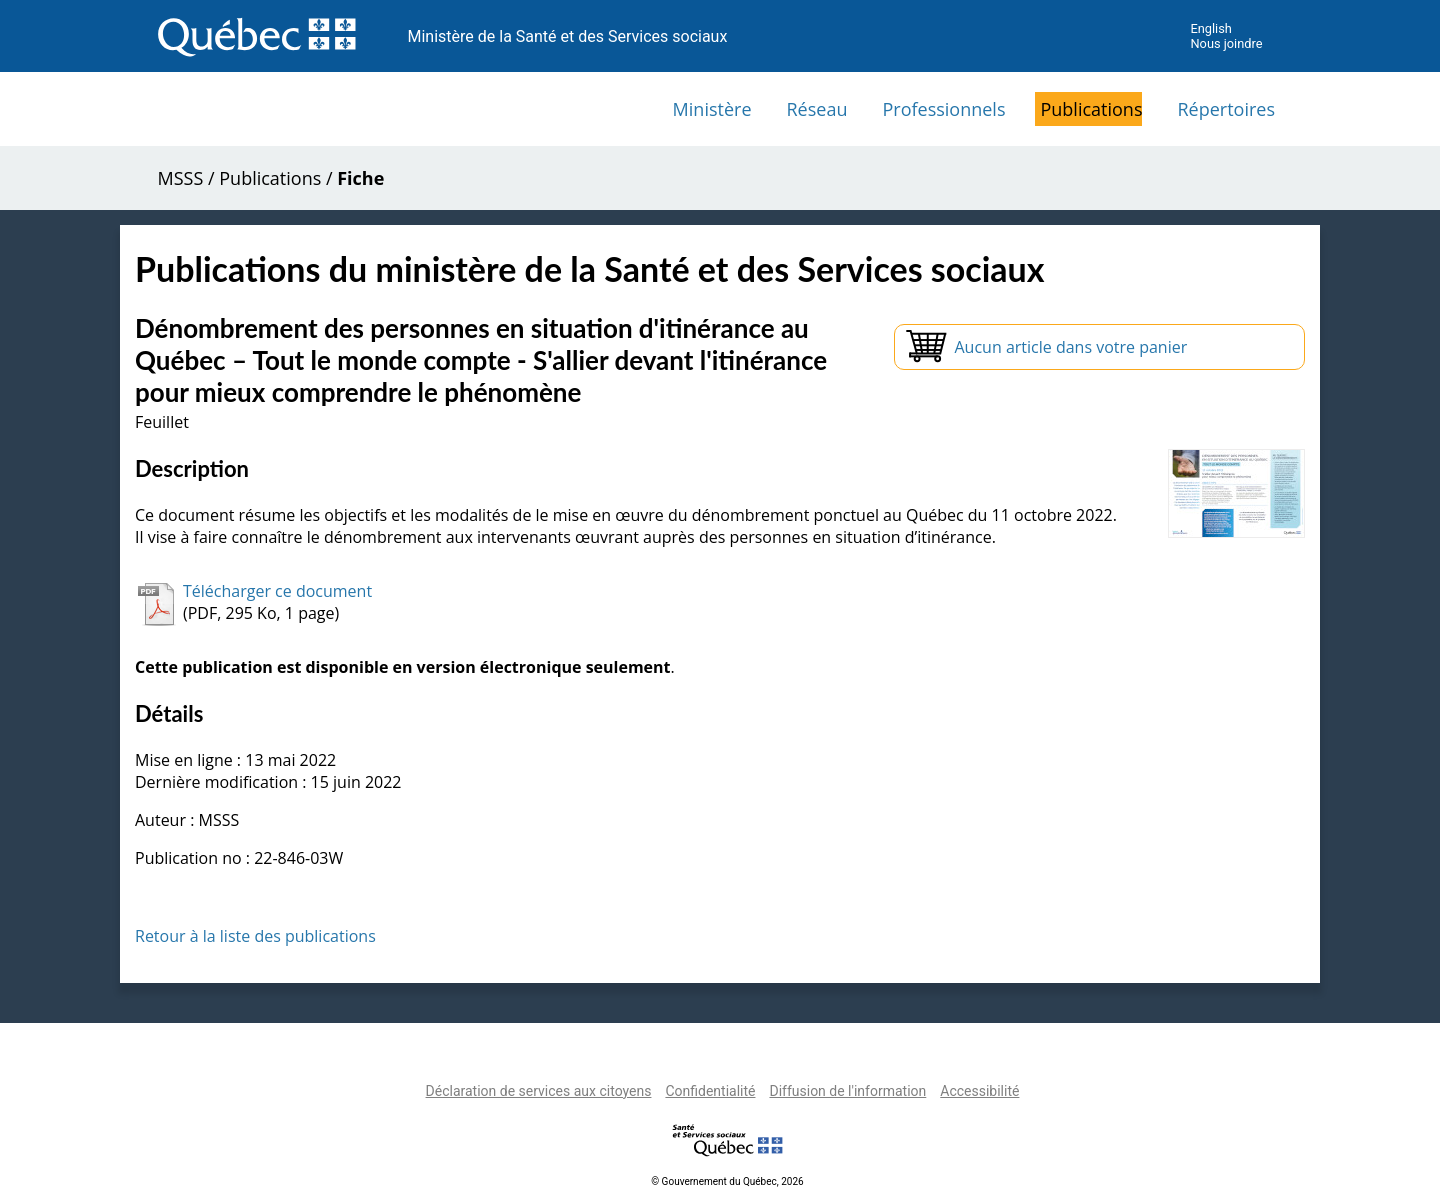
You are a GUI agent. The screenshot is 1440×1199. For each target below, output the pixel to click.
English (1210, 28)
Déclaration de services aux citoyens (539, 1091)
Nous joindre (1226, 43)
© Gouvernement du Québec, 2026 (727, 1181)
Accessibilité (979, 1091)
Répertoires (1226, 109)
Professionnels (943, 109)
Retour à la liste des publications (255, 936)
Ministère (712, 109)
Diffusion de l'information (847, 1091)
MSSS (181, 178)
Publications (1091, 109)
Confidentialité (710, 1091)
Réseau (817, 109)
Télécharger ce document (277, 591)
